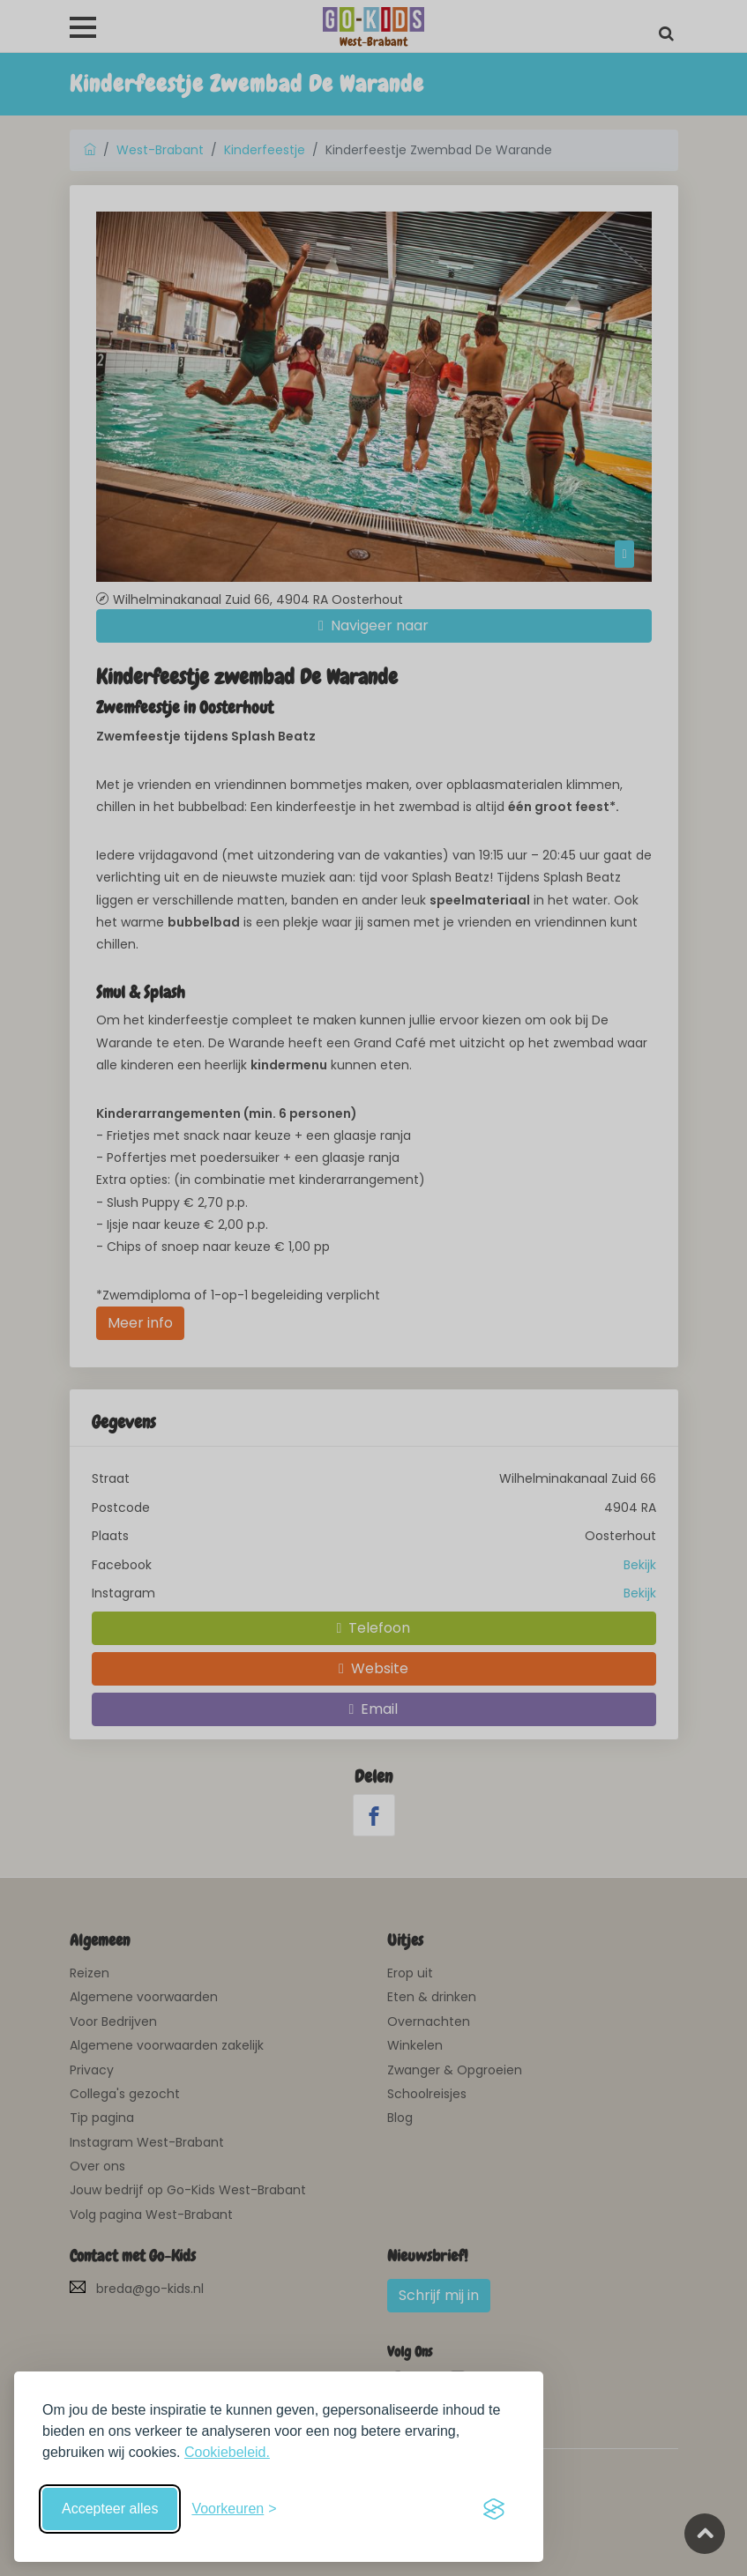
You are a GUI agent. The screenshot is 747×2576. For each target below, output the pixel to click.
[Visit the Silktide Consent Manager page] (494, 2509)
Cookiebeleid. (227, 2452)
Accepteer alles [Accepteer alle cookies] (110, 2508)
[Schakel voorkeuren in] (233, 2509)
